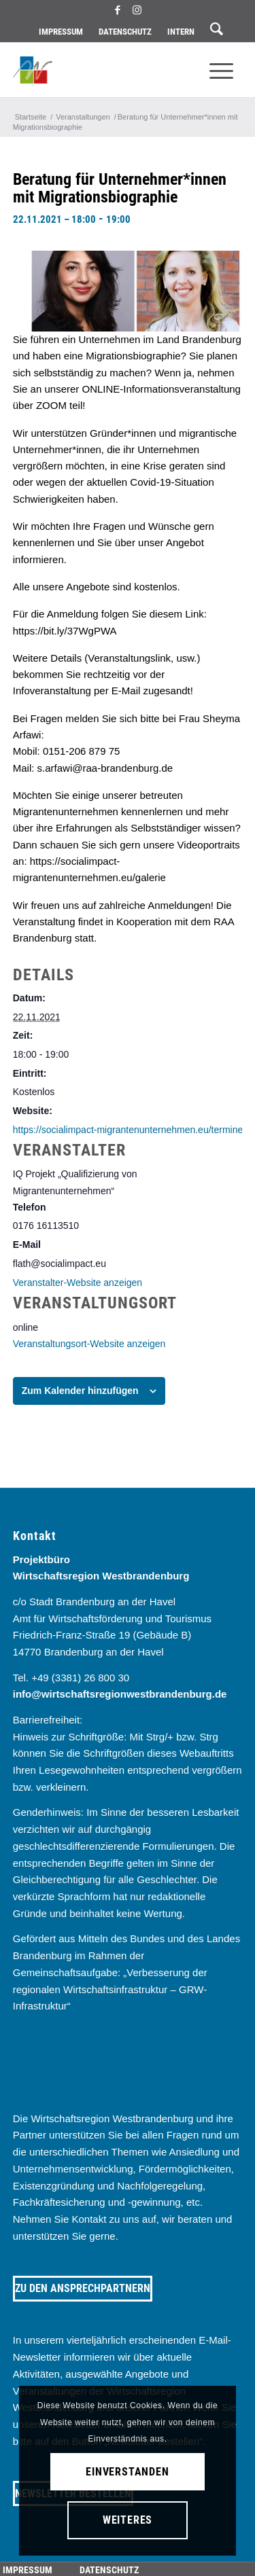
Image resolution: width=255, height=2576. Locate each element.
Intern (180, 31)
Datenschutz (125, 31)
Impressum (61, 31)
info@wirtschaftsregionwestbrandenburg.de (120, 1694)
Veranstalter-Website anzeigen (77, 1282)
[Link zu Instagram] (137, 10)
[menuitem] (61, 32)
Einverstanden (127, 2471)
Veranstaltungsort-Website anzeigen (89, 1343)
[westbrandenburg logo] (105, 70)
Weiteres (127, 2520)
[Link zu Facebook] (117, 10)
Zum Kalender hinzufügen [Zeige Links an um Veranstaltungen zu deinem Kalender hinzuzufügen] (80, 1390)
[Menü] (221, 70)
